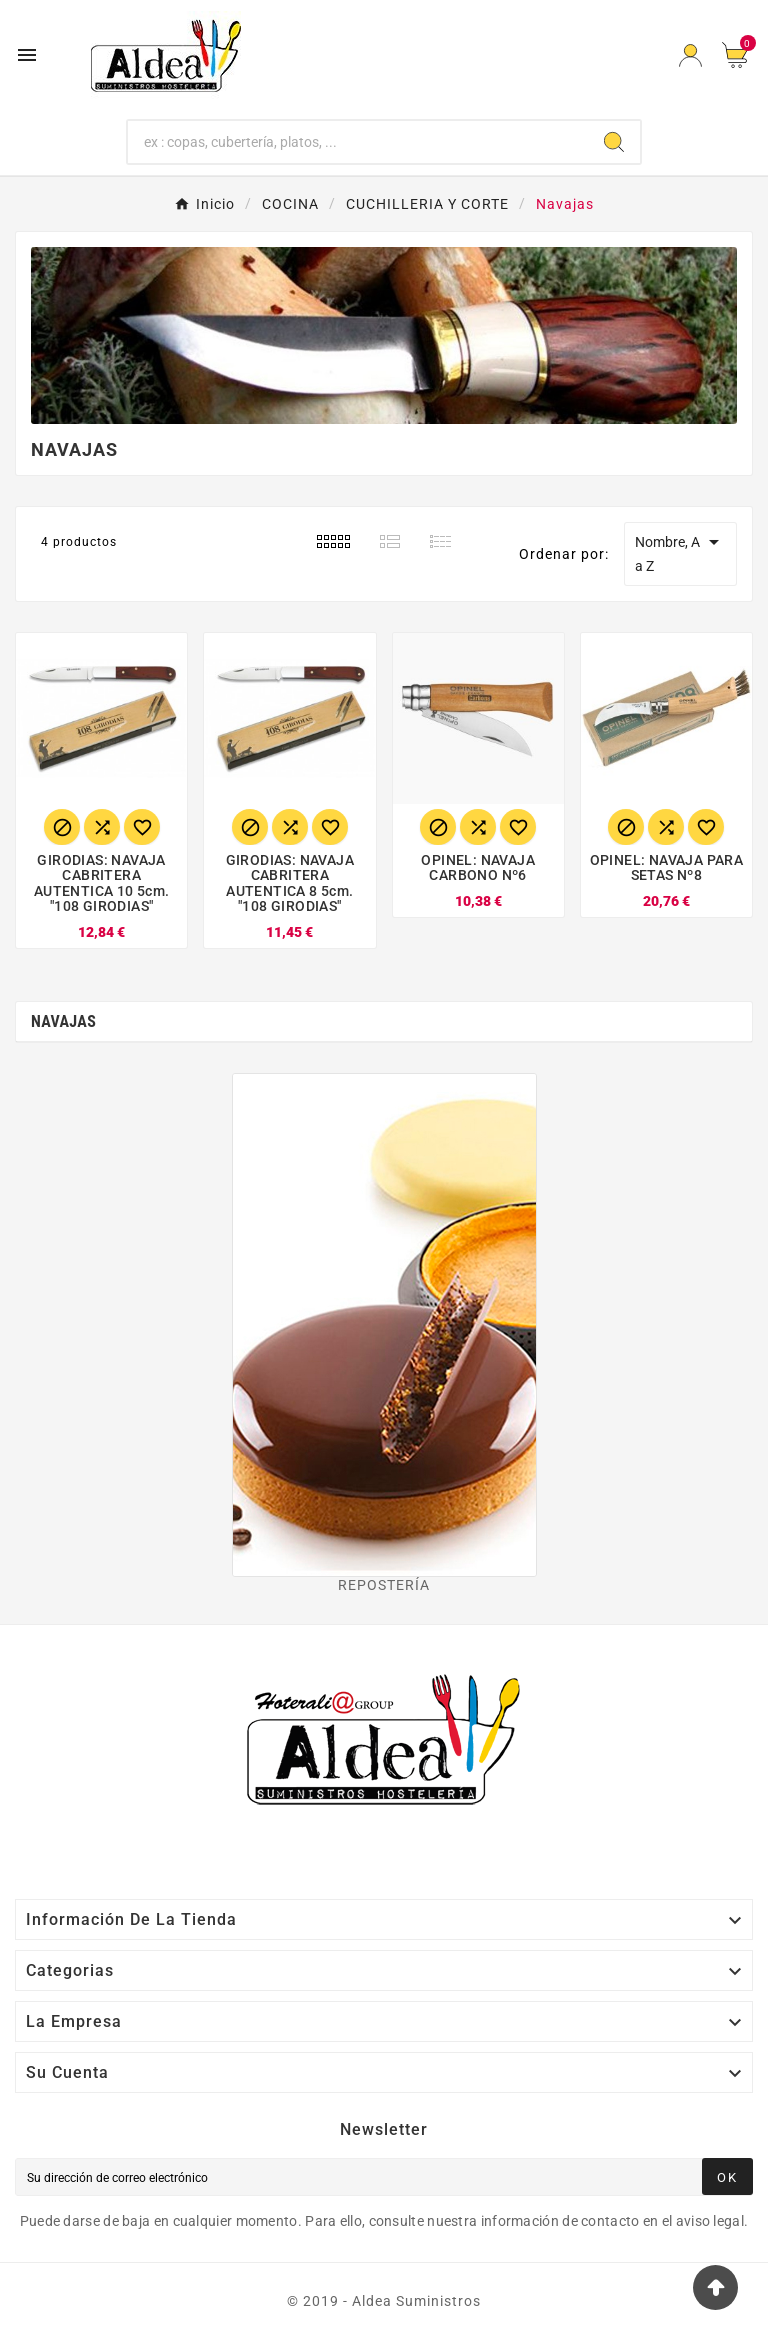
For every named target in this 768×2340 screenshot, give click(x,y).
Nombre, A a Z (680, 552)
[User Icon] (690, 55)
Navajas (63, 1021)
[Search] (614, 142)
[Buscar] (358, 142)
